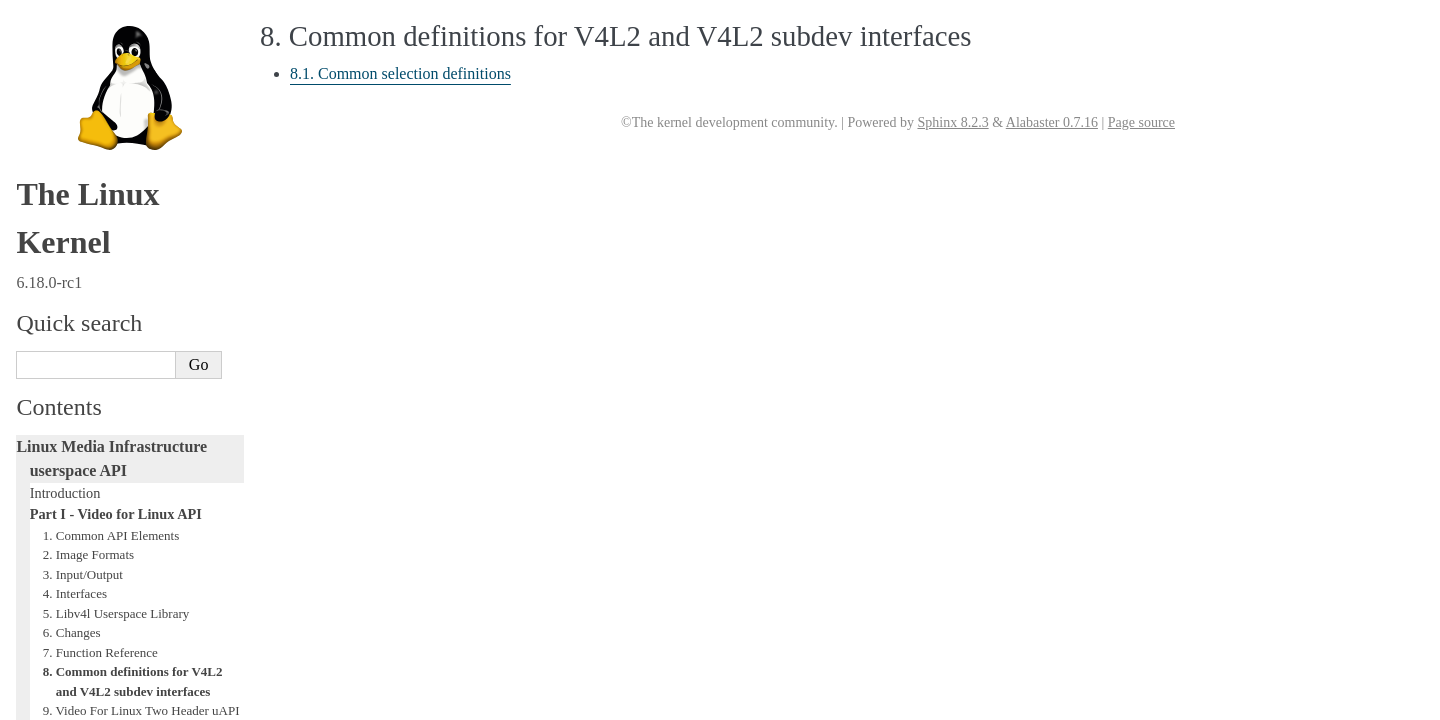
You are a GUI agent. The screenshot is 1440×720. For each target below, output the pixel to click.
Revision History (87, 393)
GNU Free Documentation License (130, 563)
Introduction (65, 39)
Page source (1141, 122)
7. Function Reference (100, 198)
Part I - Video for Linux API (116, 60)
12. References (81, 354)
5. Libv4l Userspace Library (116, 159)
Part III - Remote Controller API (122, 435)
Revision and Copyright (105, 373)
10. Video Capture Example (115, 295)
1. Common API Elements (111, 81)
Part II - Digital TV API (98, 413)
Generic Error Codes (89, 521)
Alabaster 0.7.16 (1052, 122)
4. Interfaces (75, 139)
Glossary (55, 542)
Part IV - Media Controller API (119, 456)
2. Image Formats (88, 100)
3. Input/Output (83, 120)
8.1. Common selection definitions (400, 73)
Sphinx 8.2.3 (952, 122)
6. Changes (72, 178)
